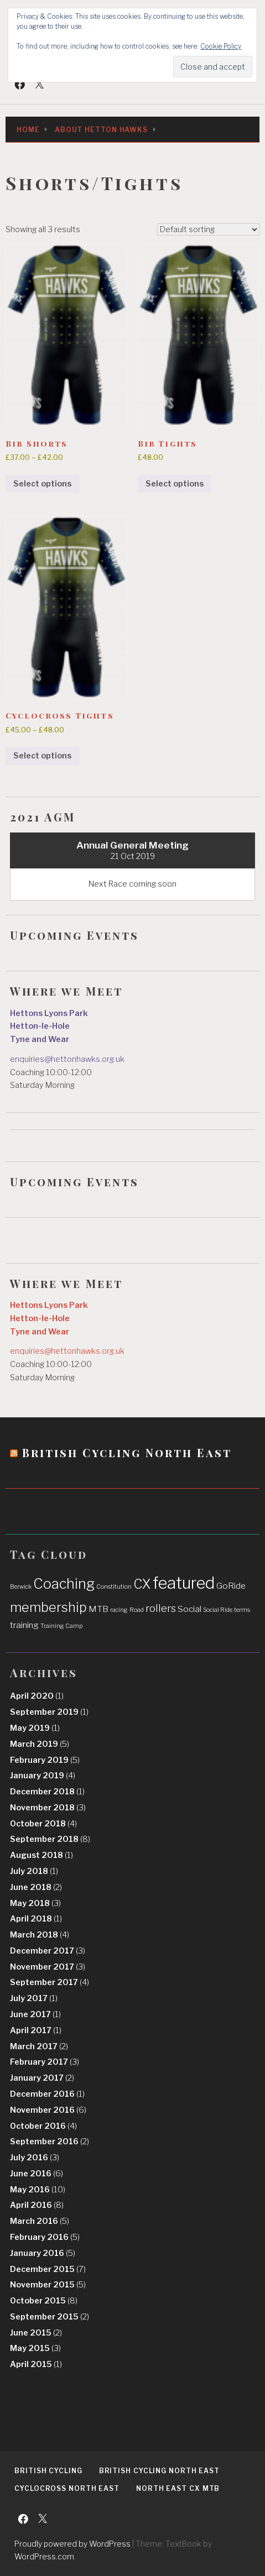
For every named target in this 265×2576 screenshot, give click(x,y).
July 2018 (34, 1871)
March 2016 (39, 2221)
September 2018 (50, 1839)
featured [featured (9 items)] (184, 1583)
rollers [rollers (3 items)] (161, 1608)
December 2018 (47, 1792)
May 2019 (35, 1728)
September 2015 (49, 2317)
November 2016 (48, 2110)
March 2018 (39, 1935)
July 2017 (34, 1998)
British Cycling (48, 2471)
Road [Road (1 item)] (136, 1610)
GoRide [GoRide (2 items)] (231, 1585)
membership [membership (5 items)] (48, 1607)
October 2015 (43, 2301)
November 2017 (47, 1967)
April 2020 (37, 1696)
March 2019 (39, 1744)
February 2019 (45, 1760)
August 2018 (41, 1855)
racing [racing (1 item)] (119, 1610)
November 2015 (48, 2285)
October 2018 (43, 1824)
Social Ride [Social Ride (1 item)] (217, 1610)
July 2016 (34, 2158)
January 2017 (42, 2078)
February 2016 (45, 2237)
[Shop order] (208, 229)
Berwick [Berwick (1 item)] (21, 1586)
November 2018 (48, 1808)
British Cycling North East (127, 1452)
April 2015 (36, 2364)
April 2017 (35, 2030)
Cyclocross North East (66, 2488)
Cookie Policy (220, 46)
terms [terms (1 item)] (242, 1610)
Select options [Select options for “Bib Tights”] (175, 484)
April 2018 (36, 1919)
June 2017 (35, 2014)
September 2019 (49, 1712)
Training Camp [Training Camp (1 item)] (61, 1626)
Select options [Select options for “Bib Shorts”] (42, 484)
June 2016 (36, 2174)
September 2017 (49, 1982)
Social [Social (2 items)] (189, 1609)
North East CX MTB (178, 2488)
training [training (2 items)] (24, 1625)
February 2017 (44, 2062)
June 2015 (36, 2333)
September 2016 (49, 2141)
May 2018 (35, 1903)
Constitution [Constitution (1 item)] (114, 1586)
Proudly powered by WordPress (72, 2543)
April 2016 (37, 2205)
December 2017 (47, 1951)
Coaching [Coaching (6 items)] (64, 1583)
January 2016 (42, 2253)
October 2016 (43, 2126)
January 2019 (42, 1776)
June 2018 (36, 1887)
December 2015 (48, 2269)
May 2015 (35, 2348)
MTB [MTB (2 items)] (98, 1609)
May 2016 (37, 2190)
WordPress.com (44, 2556)
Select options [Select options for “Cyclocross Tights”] (42, 756)
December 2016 (47, 2094)
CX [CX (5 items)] (142, 1584)
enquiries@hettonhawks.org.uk (67, 1059)
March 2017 (39, 2046)
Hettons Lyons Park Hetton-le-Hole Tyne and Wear (49, 1026)
